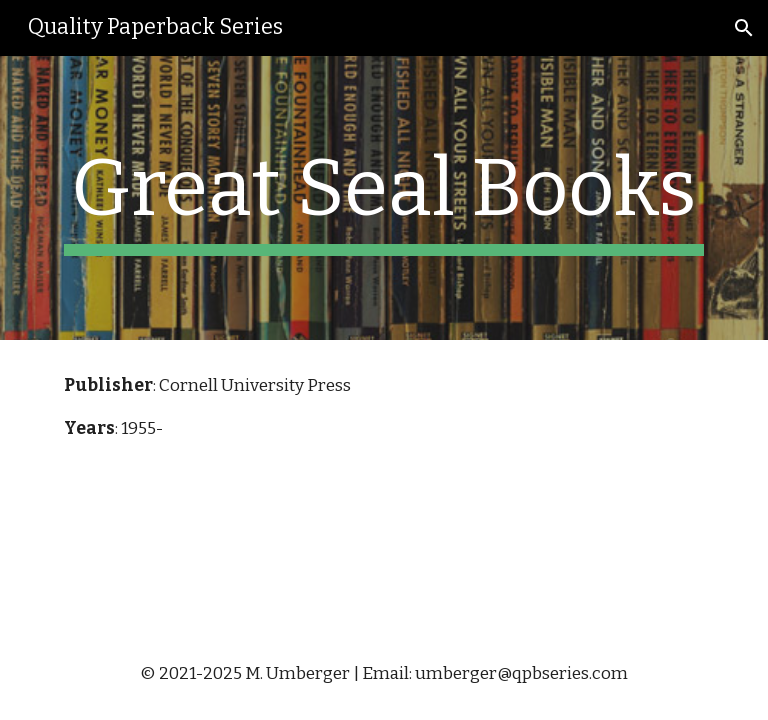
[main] (383, 198)
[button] (744, 28)
